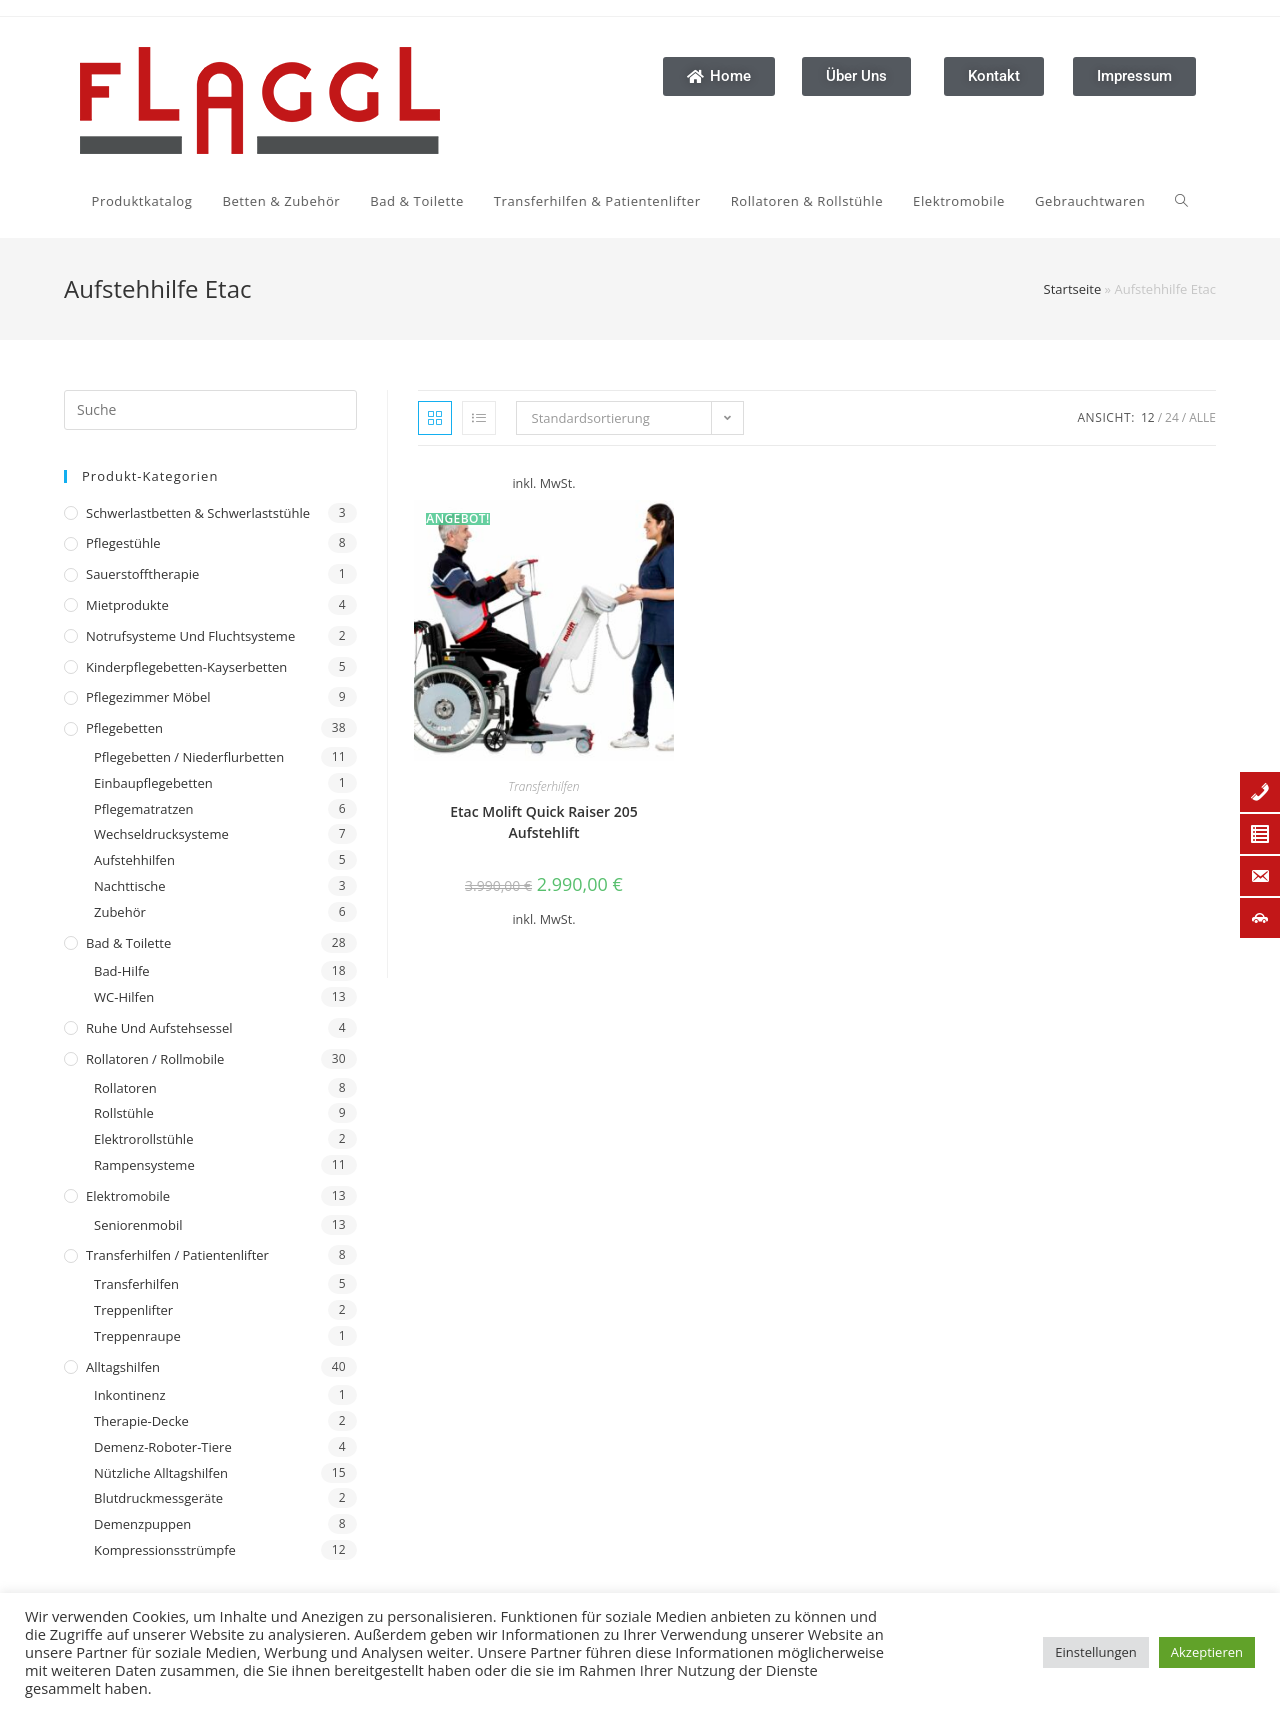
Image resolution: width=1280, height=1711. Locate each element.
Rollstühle (124, 1113)
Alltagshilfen (123, 1367)
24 (1172, 417)
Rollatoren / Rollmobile (155, 1059)
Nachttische (129, 886)
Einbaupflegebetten (153, 783)
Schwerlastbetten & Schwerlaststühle (198, 513)
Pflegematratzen (144, 809)
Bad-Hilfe (122, 971)
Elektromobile (128, 1196)
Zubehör (120, 912)
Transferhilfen (136, 1284)
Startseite (1073, 289)
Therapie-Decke (141, 1421)
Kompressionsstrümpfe (165, 1550)
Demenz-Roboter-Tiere (163, 1447)
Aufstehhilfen (134, 860)
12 (1148, 417)
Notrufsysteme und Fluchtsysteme (190, 636)
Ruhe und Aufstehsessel (159, 1028)
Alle (1202, 417)
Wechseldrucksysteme (161, 834)
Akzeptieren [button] (1207, 1652)
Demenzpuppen (142, 1524)
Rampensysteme (144, 1165)
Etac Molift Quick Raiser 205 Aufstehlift (544, 822)
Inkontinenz (129, 1395)
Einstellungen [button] (1095, 1652)
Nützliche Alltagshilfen (161, 1473)
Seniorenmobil (138, 1225)
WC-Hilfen (124, 997)
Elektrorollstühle (143, 1139)
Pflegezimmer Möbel (148, 697)
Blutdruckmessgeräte (158, 1498)
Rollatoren (125, 1088)
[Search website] (902, 201)
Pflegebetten (124, 728)
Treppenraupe (137, 1336)
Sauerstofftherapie (142, 574)
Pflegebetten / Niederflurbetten (189, 757)
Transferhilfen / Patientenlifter (177, 1255)
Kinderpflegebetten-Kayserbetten (186, 667)
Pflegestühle (123, 543)
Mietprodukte (127, 605)
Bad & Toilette (128, 943)
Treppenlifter (133, 1310)
